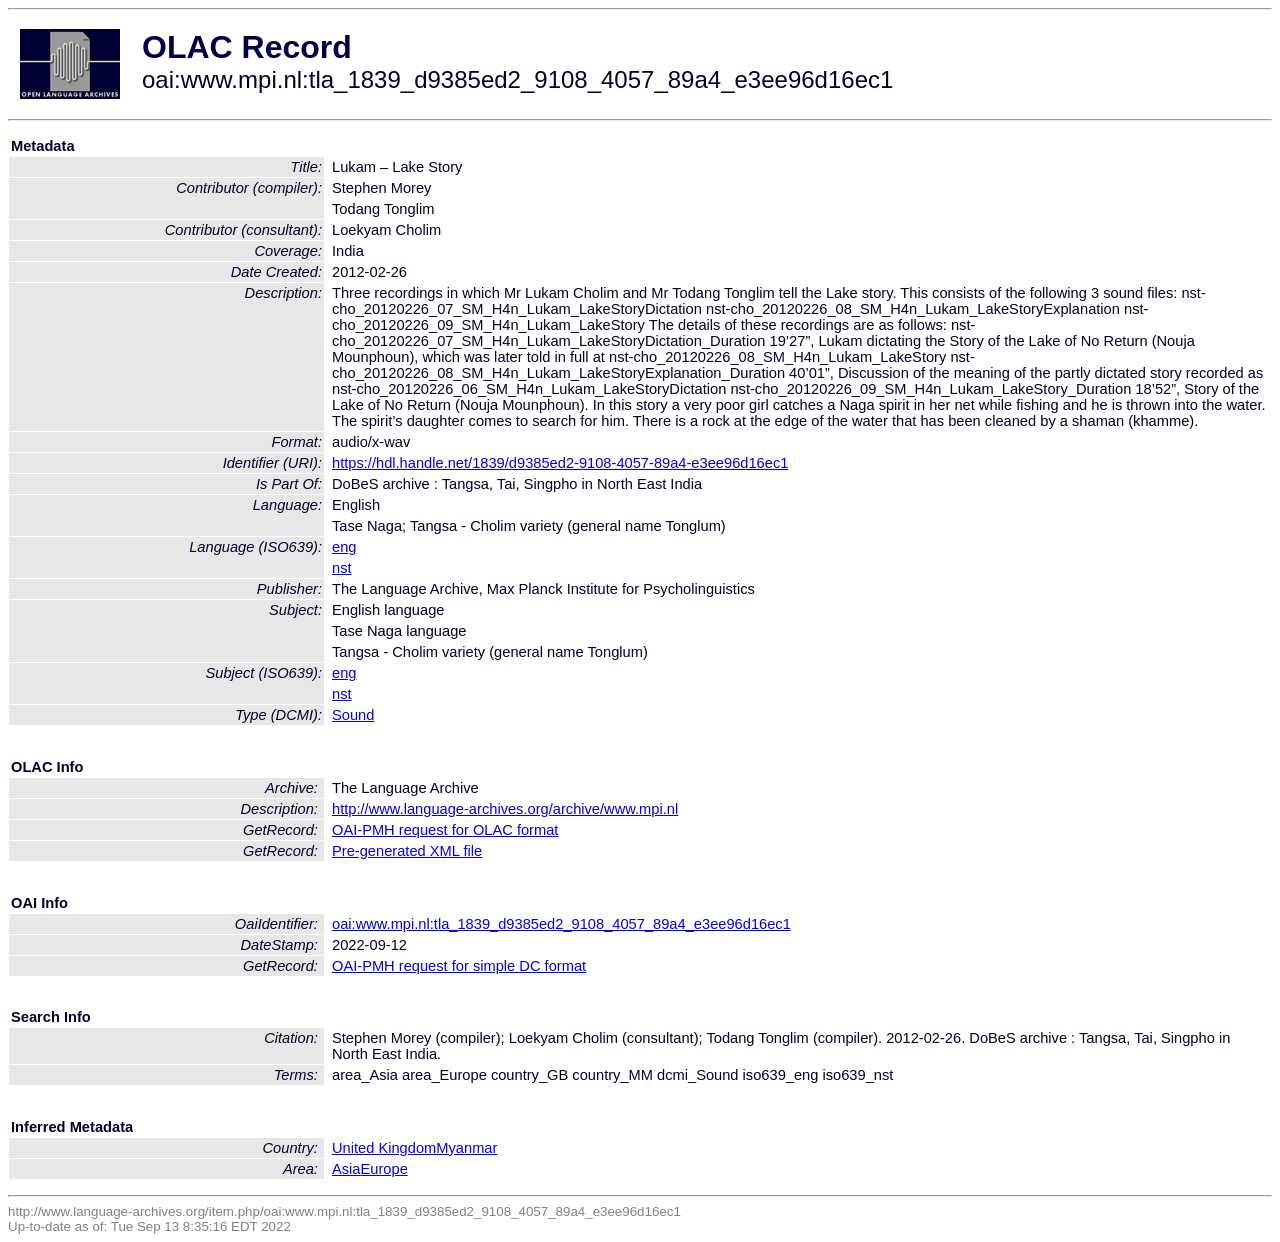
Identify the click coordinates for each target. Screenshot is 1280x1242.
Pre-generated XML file (407, 851)
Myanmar (466, 1148)
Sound (353, 715)
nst (342, 568)
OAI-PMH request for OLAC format (445, 830)
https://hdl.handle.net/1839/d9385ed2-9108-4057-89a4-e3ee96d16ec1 (560, 463)
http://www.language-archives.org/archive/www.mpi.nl (505, 809)
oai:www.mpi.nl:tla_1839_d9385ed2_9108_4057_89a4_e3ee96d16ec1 (561, 924)
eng (344, 547)
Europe (384, 1169)
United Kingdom (384, 1148)
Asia (346, 1169)
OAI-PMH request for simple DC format (459, 966)
